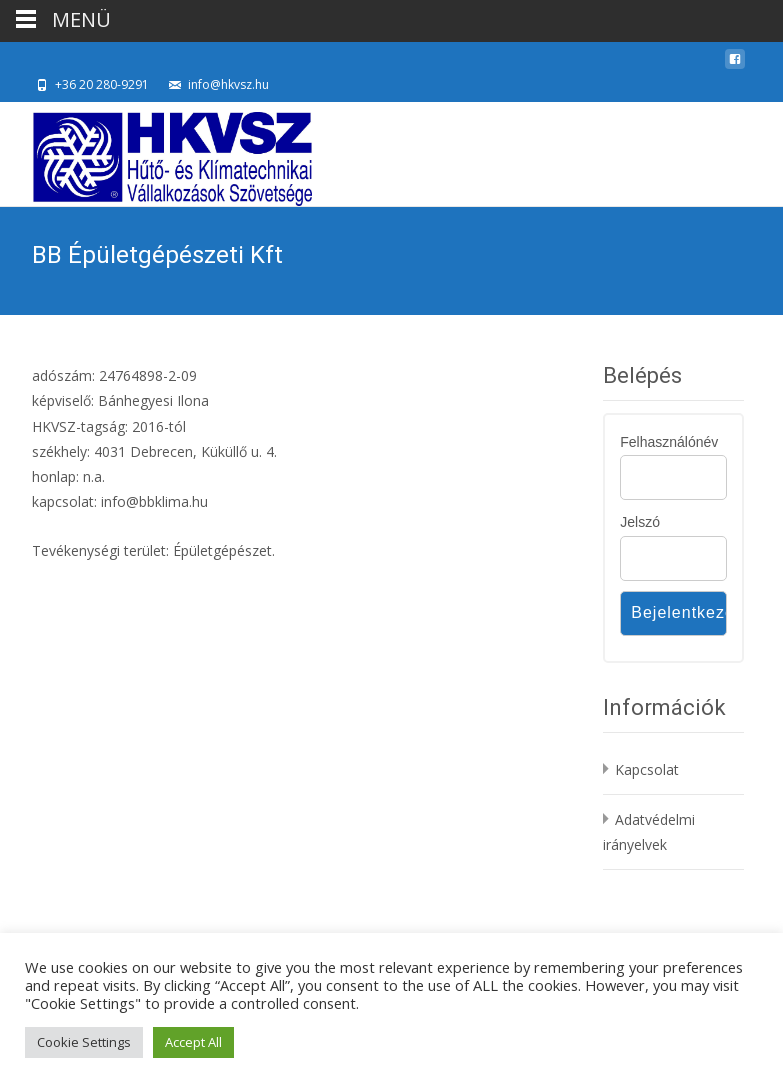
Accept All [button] (193, 1042)
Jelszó (640, 522)
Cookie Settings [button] (84, 1042)
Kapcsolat (647, 769)
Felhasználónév (669, 442)
